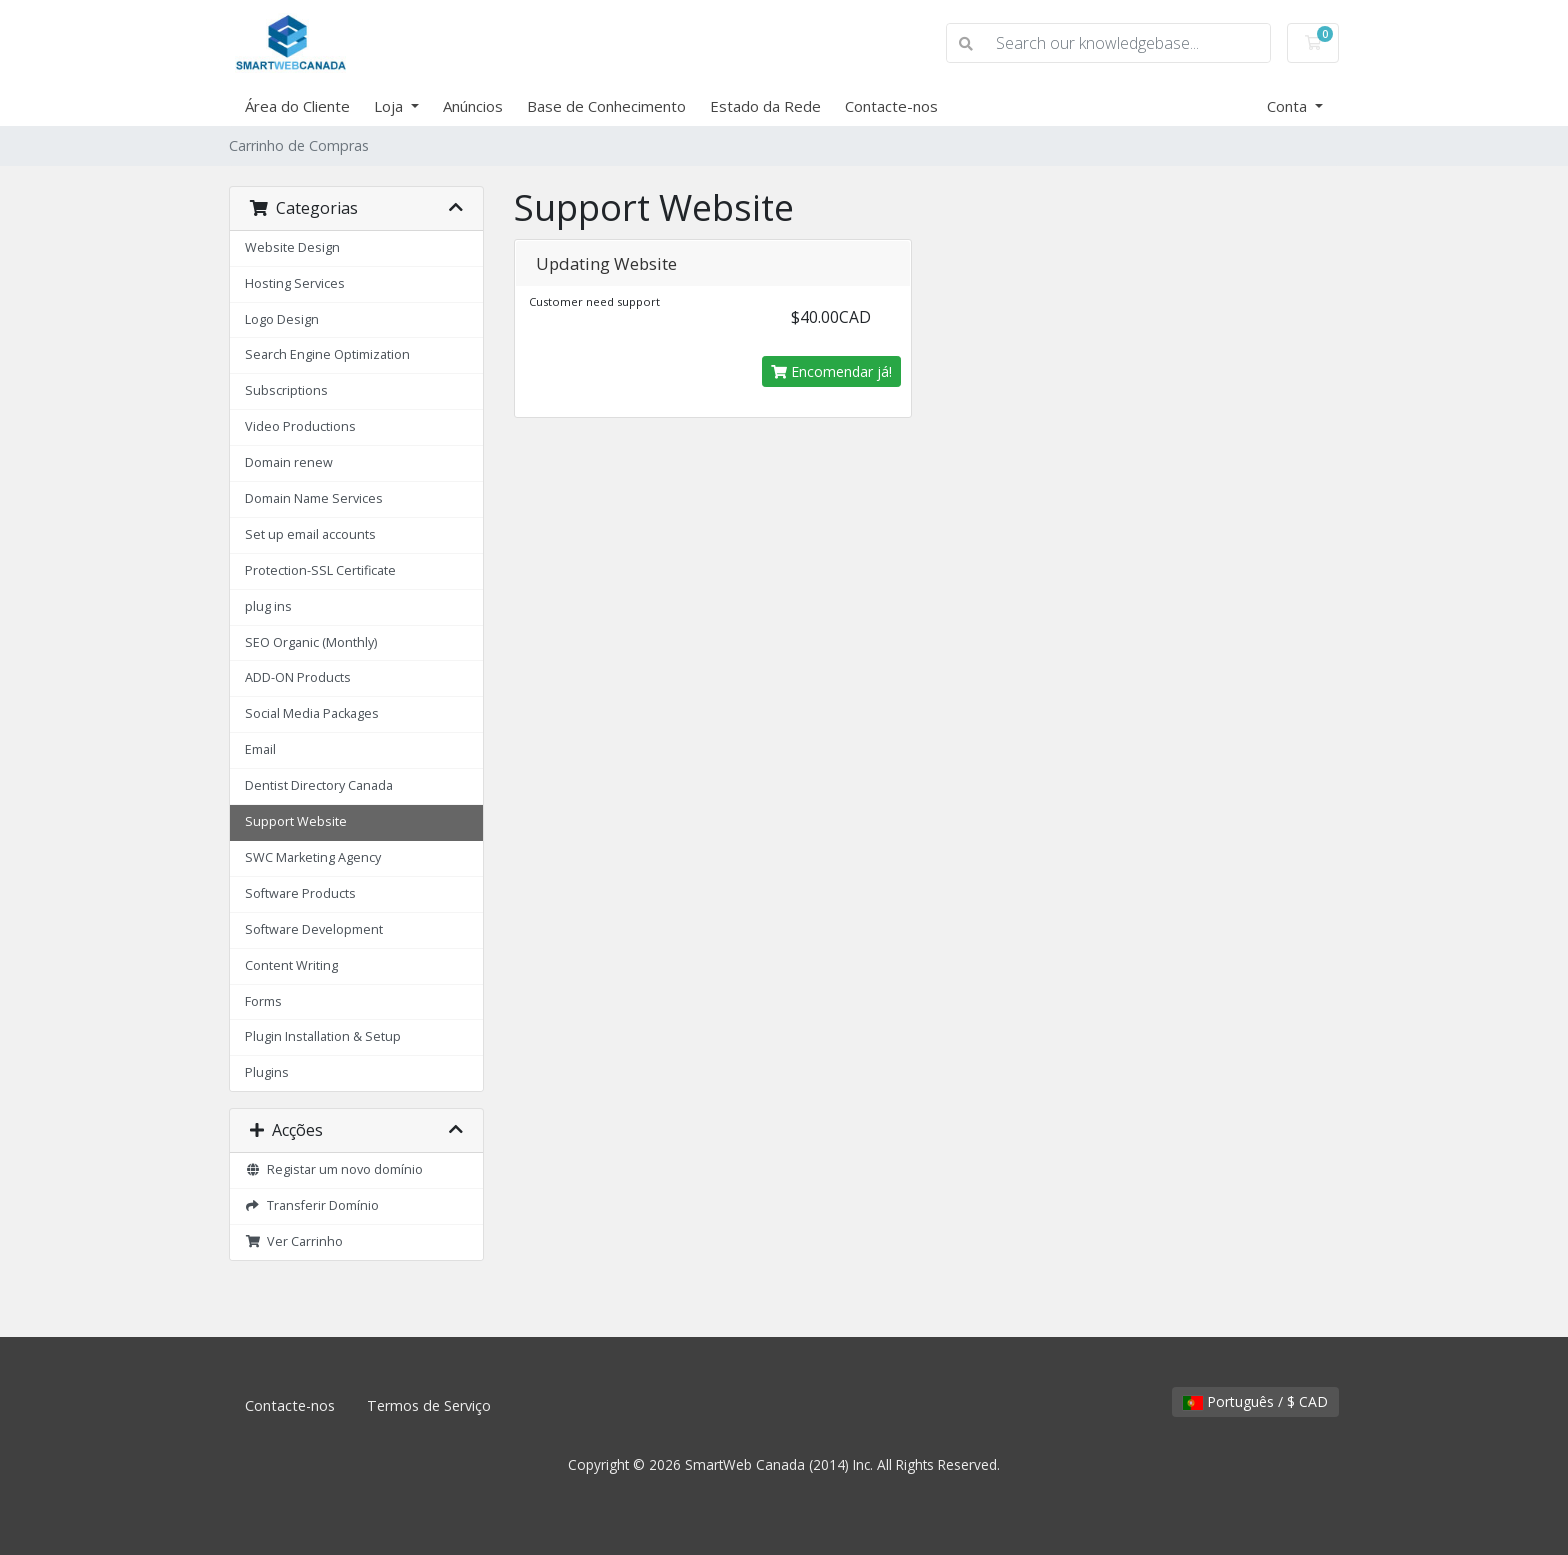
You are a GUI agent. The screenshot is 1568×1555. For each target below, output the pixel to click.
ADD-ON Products (298, 677)
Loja (390, 106)
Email (260, 749)
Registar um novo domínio (334, 1169)
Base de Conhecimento (606, 106)
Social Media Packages (312, 713)
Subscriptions (286, 390)
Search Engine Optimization (327, 354)
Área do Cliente (297, 106)
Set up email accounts (310, 534)
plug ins (268, 606)
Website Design (292, 247)
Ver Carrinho (294, 1241)
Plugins (267, 1072)
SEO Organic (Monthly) (311, 642)
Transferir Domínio (312, 1205)
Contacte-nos (891, 106)
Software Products (300, 893)
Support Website (296, 821)
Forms (263, 1001)
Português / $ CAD (1255, 1401)
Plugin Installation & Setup (323, 1036)
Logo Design (282, 319)
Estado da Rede (765, 106)
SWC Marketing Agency (313, 857)
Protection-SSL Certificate (320, 570)
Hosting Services (295, 283)
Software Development (314, 929)
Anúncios (473, 106)
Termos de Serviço (429, 1405)
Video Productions (300, 426)
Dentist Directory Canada (319, 785)
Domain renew (289, 462)
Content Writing (291, 965)
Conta (1289, 106)
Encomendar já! (831, 371)
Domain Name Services (314, 498)
